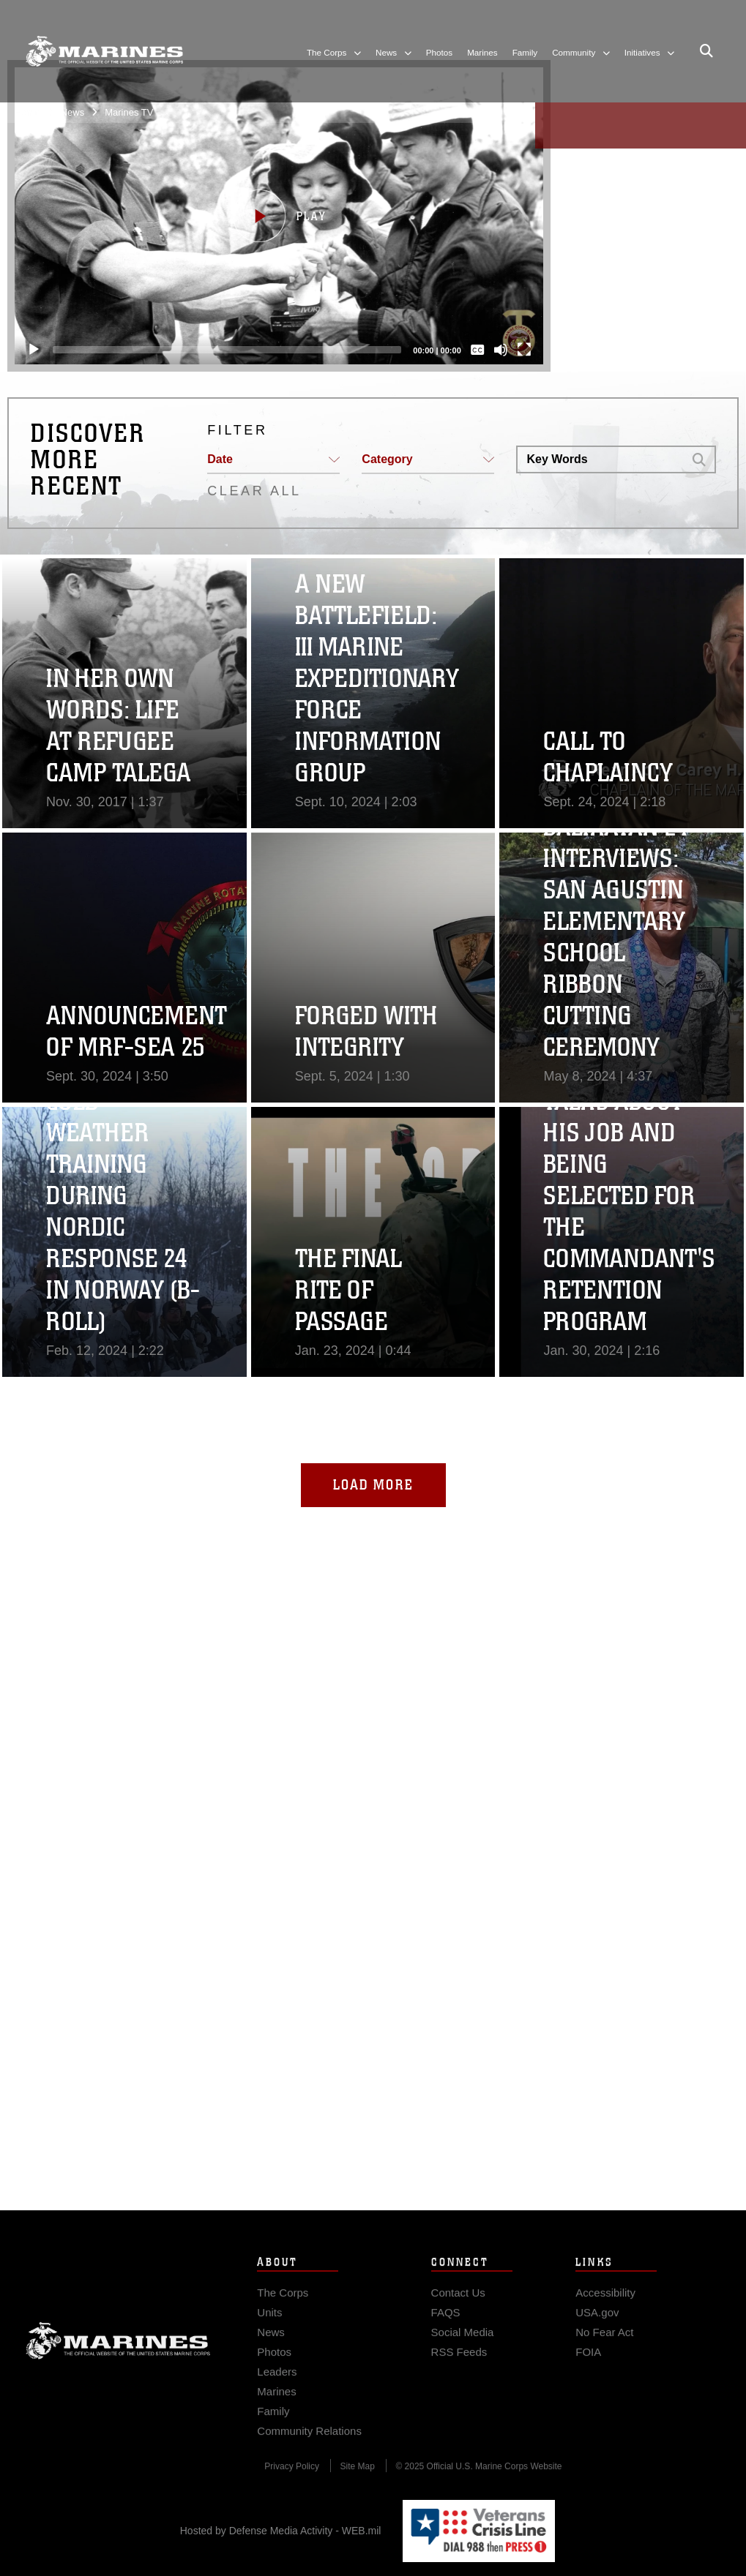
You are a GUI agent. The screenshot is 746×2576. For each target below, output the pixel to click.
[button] (269, 215)
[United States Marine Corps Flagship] (104, 51)
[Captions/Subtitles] (467, 349)
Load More (373, 1485)
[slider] (217, 349)
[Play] (24, 349)
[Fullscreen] (514, 349)
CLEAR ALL (254, 491)
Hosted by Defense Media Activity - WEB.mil (280, 2530)
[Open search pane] (706, 51)
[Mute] (491, 349)
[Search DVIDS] (600, 459)
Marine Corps (118, 2368)
